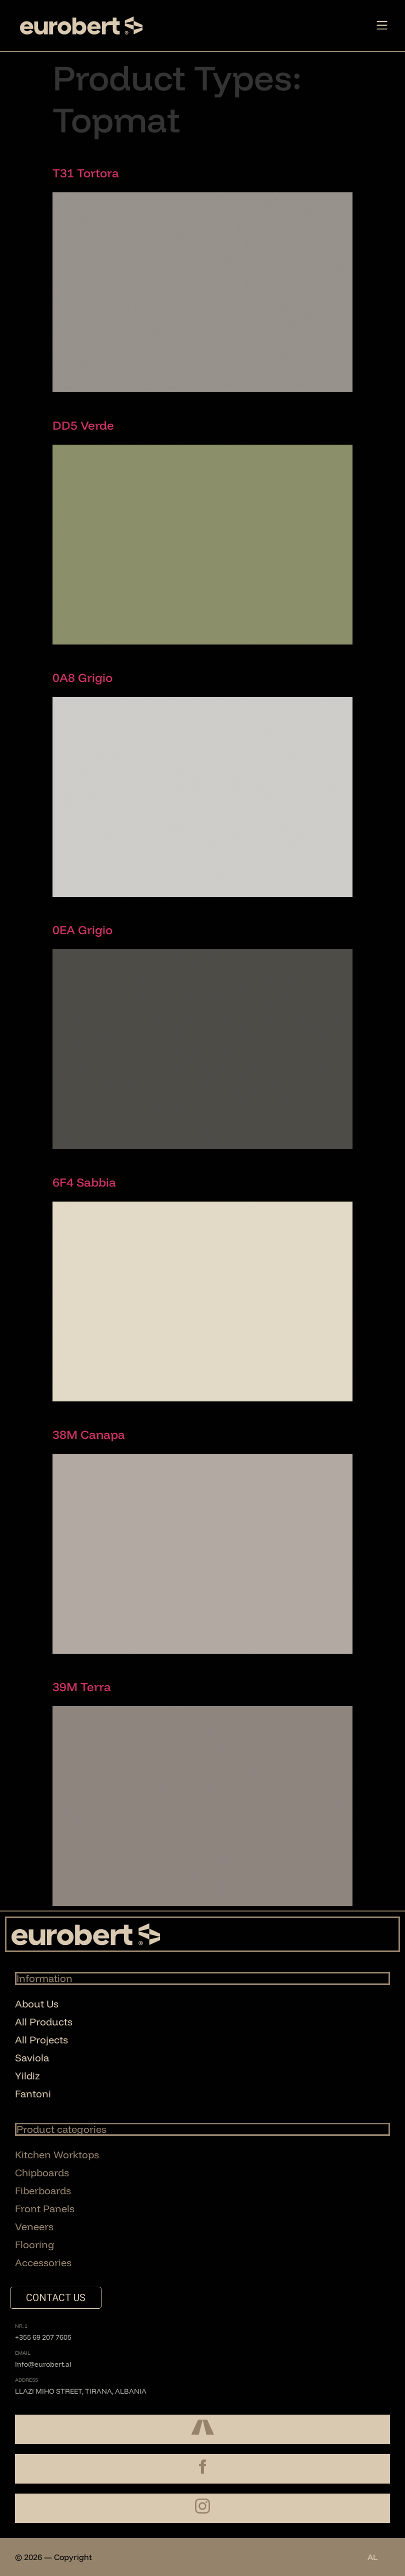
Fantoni (33, 2093)
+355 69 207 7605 (43, 2337)
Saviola (32, 2057)
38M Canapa (88, 1434)
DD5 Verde (83, 425)
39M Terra (81, 1686)
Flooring (34, 2244)
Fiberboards (43, 2190)
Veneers (34, 2226)
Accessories (43, 2262)
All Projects (41, 2039)
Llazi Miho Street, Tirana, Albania (80, 2391)
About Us (36, 2003)
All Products (43, 2021)
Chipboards (42, 2172)
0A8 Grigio (82, 677)
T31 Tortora (85, 172)
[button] (382, 25)
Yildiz (27, 2075)
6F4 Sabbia (84, 1182)
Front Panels (44, 2208)
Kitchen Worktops (57, 2154)
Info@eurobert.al (43, 2364)
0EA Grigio (82, 929)
